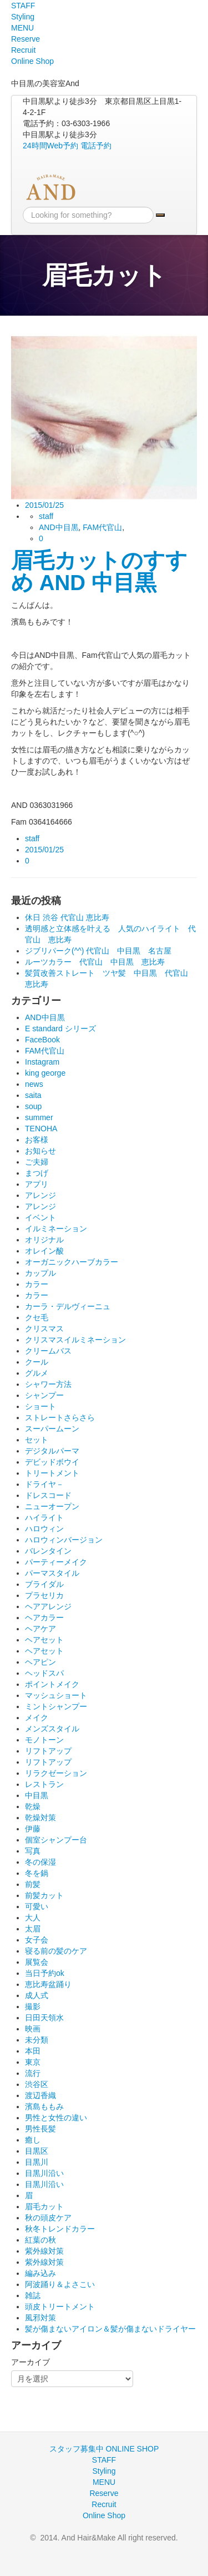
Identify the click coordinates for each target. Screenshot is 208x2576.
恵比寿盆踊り (48, 1984)
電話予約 (95, 145)
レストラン (44, 1784)
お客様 (36, 1139)
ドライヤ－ (44, 1484)
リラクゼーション (56, 1773)
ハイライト (44, 1517)
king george (45, 1073)
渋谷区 (36, 2084)
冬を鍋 (36, 1873)
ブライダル (44, 1584)
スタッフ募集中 (76, 2448)
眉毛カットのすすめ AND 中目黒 (99, 571)
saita (33, 1095)
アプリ (36, 1184)
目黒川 (36, 2162)
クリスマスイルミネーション (75, 1339)
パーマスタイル (52, 1573)
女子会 (36, 1939)
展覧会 (36, 1962)
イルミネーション (56, 1228)
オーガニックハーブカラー (71, 1261)
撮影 (32, 2006)
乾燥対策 (40, 1817)
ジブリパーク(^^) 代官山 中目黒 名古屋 (98, 950)
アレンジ (40, 1195)
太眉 (32, 1928)
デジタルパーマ (52, 1450)
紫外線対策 (44, 2250)
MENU (22, 27)
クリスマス (44, 1328)
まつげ (36, 1173)
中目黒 (36, 1795)
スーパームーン (52, 1428)
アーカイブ (30, 2362)
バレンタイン (48, 1550)
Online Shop (32, 61)
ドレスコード (48, 1495)
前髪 (32, 1884)
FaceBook (42, 1039)
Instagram (42, 1061)
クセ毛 (36, 1317)
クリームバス (48, 1350)
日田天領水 (44, 2017)
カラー (36, 1284)
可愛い (36, 1906)
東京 (32, 2062)
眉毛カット (44, 2206)
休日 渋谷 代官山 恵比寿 (67, 917)
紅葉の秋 (40, 2239)
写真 (32, 1850)
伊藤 (32, 1828)
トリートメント (52, 1473)
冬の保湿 (40, 1862)
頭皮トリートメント (60, 2306)
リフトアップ (48, 1750)
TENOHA (41, 1128)
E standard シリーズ (60, 1028)
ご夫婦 (36, 1161)
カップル (40, 1273)
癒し (32, 2139)
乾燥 (32, 1806)
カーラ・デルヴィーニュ (67, 1306)
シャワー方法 (48, 1384)
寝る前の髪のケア (56, 1950)
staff (46, 516)
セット (36, 1439)
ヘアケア (40, 1628)
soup (33, 1106)
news (34, 1084)
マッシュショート (56, 1695)
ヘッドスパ (44, 1673)
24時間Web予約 (50, 145)
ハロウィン (44, 1528)
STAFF (23, 5)
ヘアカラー (44, 1617)
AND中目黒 (59, 527)
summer (39, 1117)
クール (36, 1361)
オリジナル (44, 1239)
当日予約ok (44, 1973)
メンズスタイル (52, 1728)
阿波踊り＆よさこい (60, 2284)
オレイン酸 (44, 1250)
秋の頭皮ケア (48, 2217)
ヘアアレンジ (48, 1606)
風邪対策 (40, 2317)
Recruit (23, 50)
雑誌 (32, 2295)
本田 (32, 2050)
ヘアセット (44, 1639)
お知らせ (40, 1150)
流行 (32, 2073)
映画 (32, 2028)
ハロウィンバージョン (64, 1539)
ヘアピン (40, 1662)
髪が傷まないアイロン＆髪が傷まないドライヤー (110, 2328)
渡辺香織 (40, 2095)
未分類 (36, 2039)
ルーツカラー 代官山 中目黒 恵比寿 (95, 961)
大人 (32, 1917)
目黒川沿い (44, 2173)
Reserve (25, 38)
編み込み (40, 2273)
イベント (40, 1217)
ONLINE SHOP (132, 2448)
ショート (40, 1406)
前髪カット (44, 1895)
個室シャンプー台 (56, 1839)
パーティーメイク (56, 1561)
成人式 (36, 1995)
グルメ (36, 1373)
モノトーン (44, 1739)
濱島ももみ (44, 2106)
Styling (22, 16)
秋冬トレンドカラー (60, 2228)
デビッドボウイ (52, 1461)
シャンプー (44, 1395)
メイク (36, 1717)
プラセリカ (44, 1595)
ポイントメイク (52, 1684)
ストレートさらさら (60, 1417)
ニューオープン (52, 1506)
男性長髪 (40, 2128)
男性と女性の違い (56, 2117)
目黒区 (36, 2150)
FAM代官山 (102, 527)
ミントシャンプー (56, 1706)
